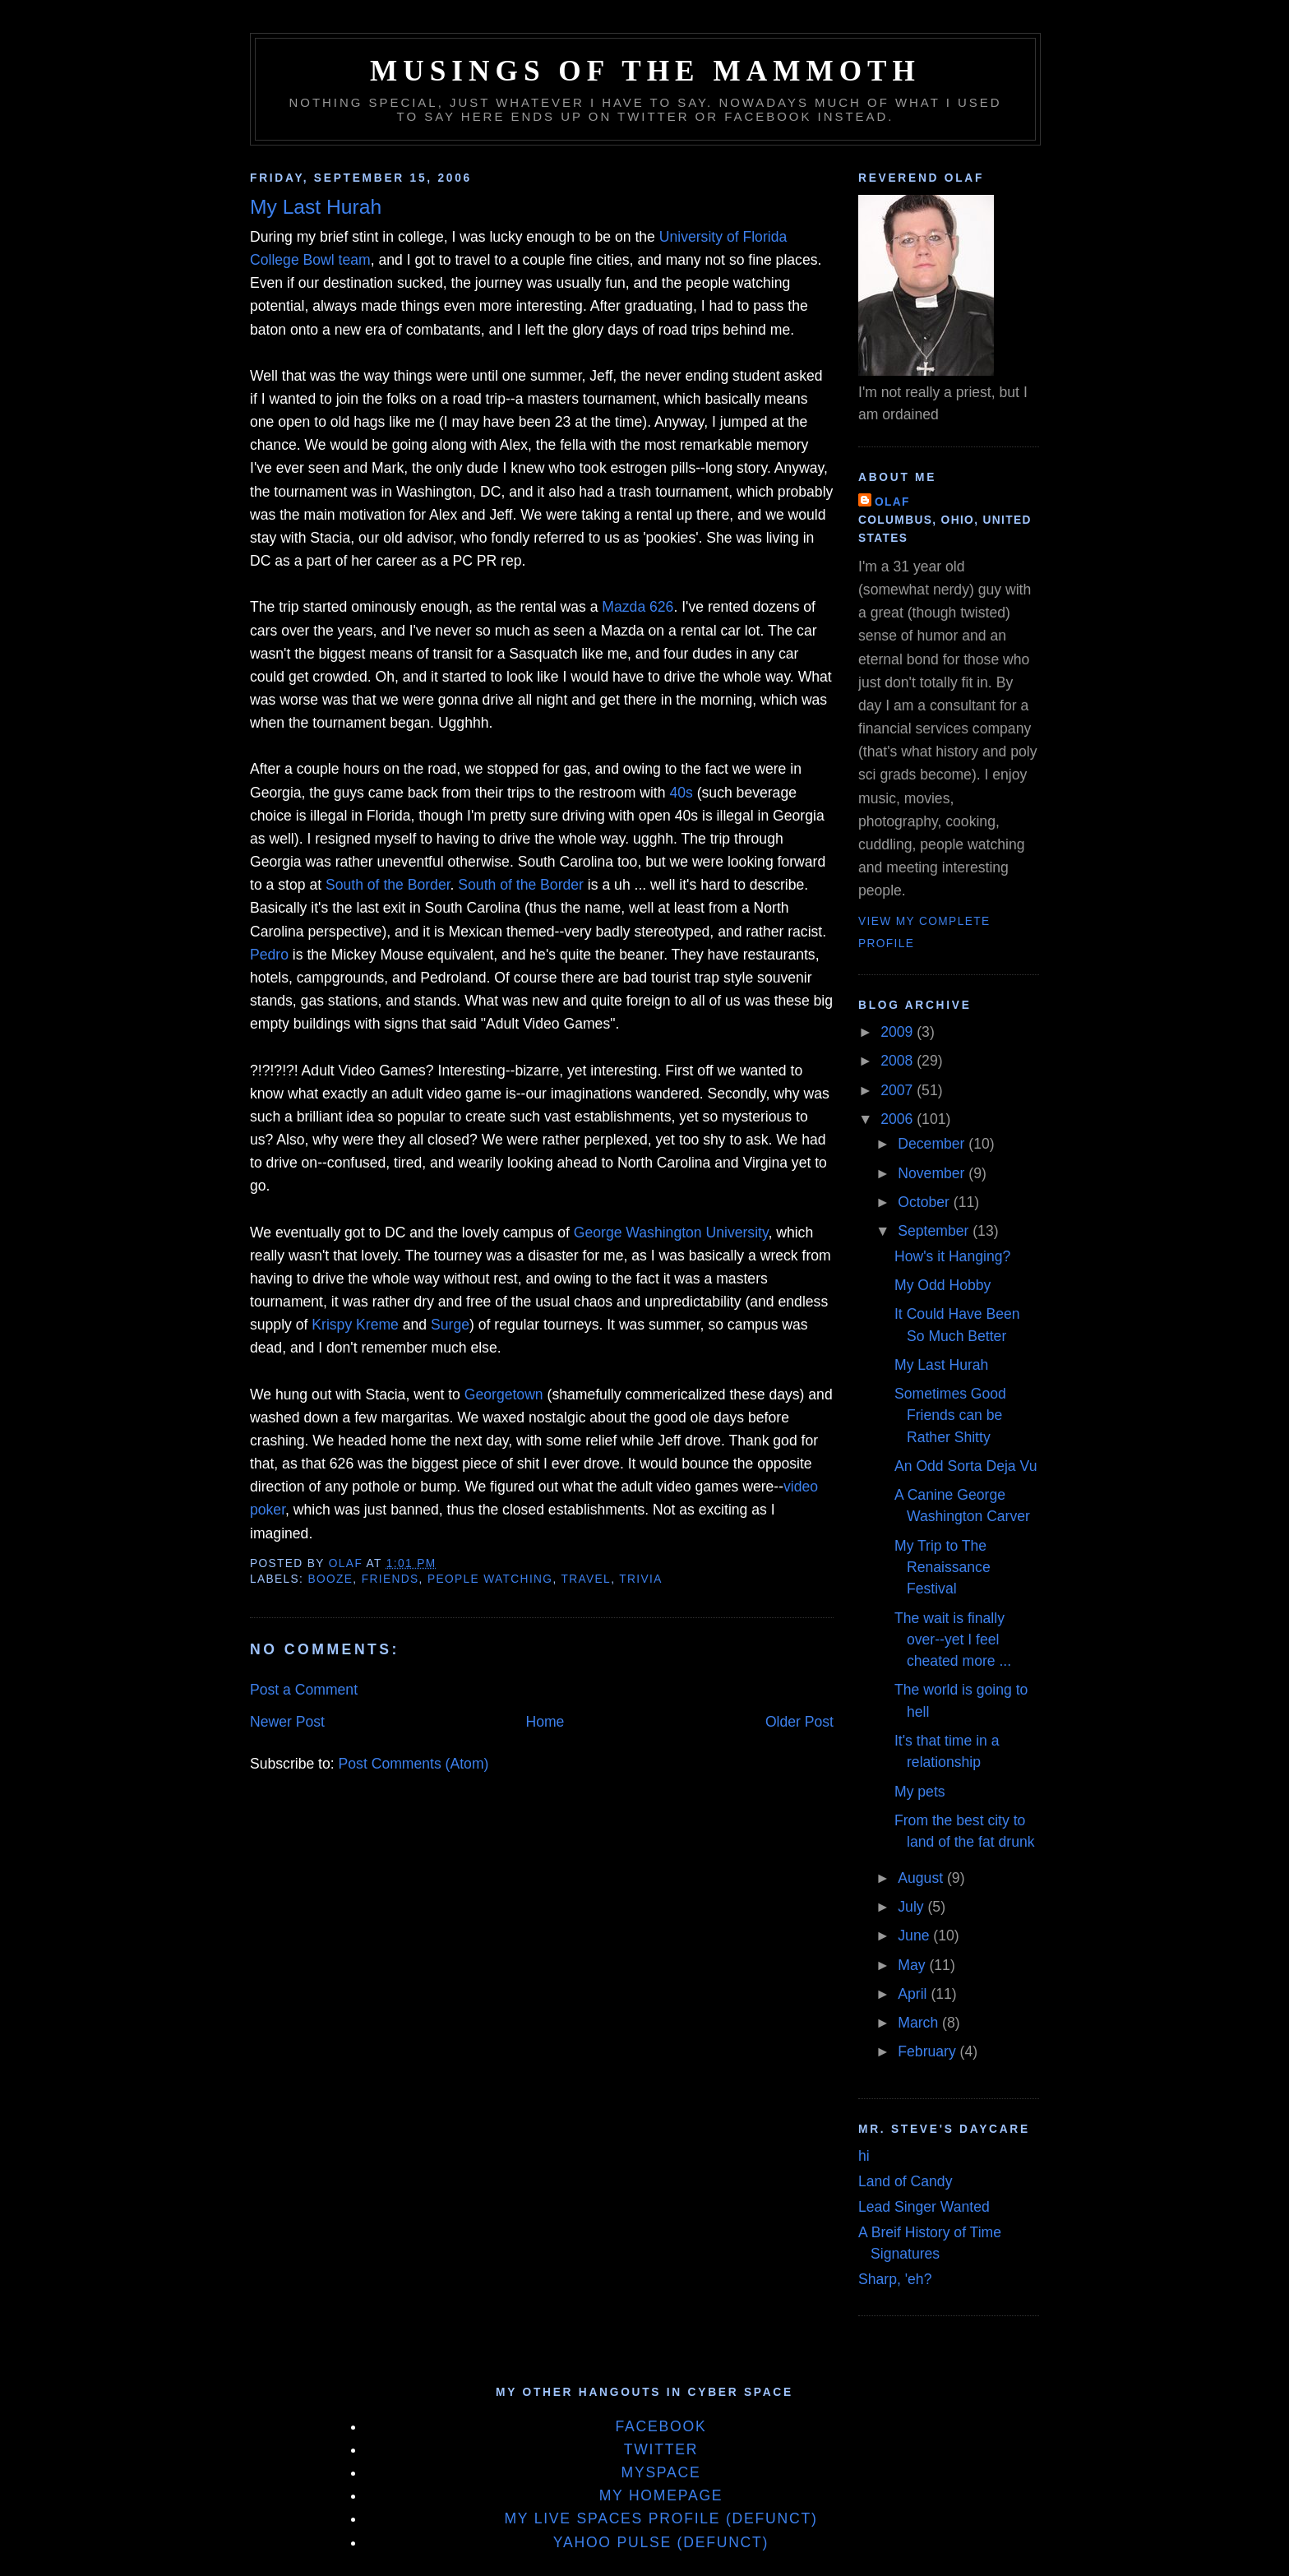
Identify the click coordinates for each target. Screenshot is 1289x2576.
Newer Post (287, 1721)
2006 (898, 1119)
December (933, 1143)
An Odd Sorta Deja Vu (965, 1466)
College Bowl (292, 260)
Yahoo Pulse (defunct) (661, 2542)
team (355, 260)
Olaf (892, 502)
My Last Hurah (941, 1365)
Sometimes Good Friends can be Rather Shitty (950, 1415)
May (913, 1965)
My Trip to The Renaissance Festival (942, 1568)
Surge (450, 1324)
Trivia (640, 1579)
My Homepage (661, 2495)
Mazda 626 (637, 607)
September (935, 1231)
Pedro (269, 954)
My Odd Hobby (942, 1285)
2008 (898, 1060)
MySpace (660, 2472)
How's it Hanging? (952, 1256)
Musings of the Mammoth (645, 71)
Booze (330, 1579)
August (922, 1878)
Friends (390, 1579)
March (920, 2022)
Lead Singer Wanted (924, 2207)
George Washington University (671, 1232)
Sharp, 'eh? (894, 2279)
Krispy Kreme (355, 1324)
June (915, 1935)
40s (680, 792)
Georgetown (503, 1394)
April (914, 1994)
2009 (898, 1032)
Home (544, 1721)
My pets (919, 1791)
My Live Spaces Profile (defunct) (660, 2518)
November (933, 1173)
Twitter (661, 2449)
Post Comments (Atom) (414, 1763)
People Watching (489, 1579)
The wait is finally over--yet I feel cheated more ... (952, 1640)
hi (864, 2156)
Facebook (661, 2426)
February (928, 2051)
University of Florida (723, 237)
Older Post (799, 1721)
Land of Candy (905, 2181)
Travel (586, 1579)
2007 (898, 1090)
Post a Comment (304, 1689)
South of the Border (388, 884)
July (912, 1906)
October (925, 1202)
